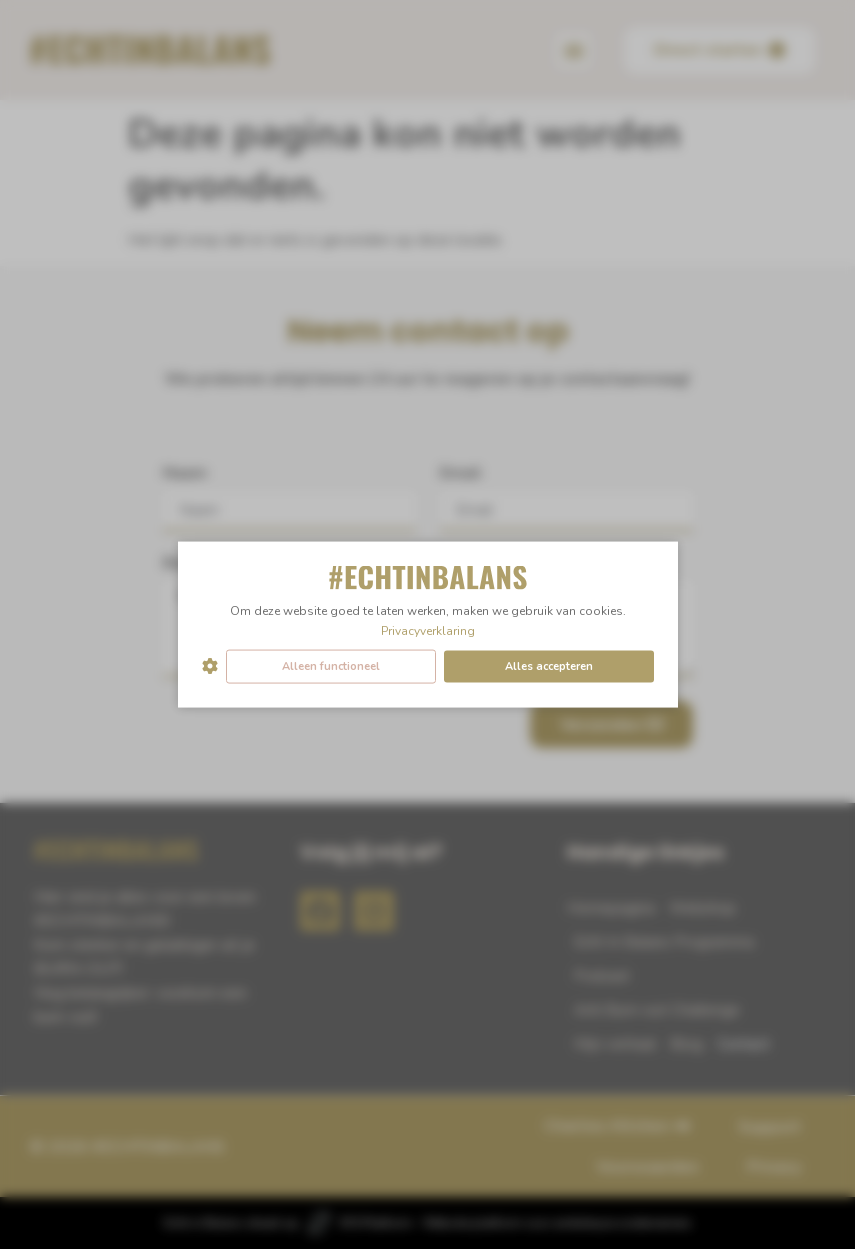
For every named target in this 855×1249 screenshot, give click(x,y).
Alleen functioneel (331, 665)
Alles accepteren (549, 665)
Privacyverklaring (428, 630)
